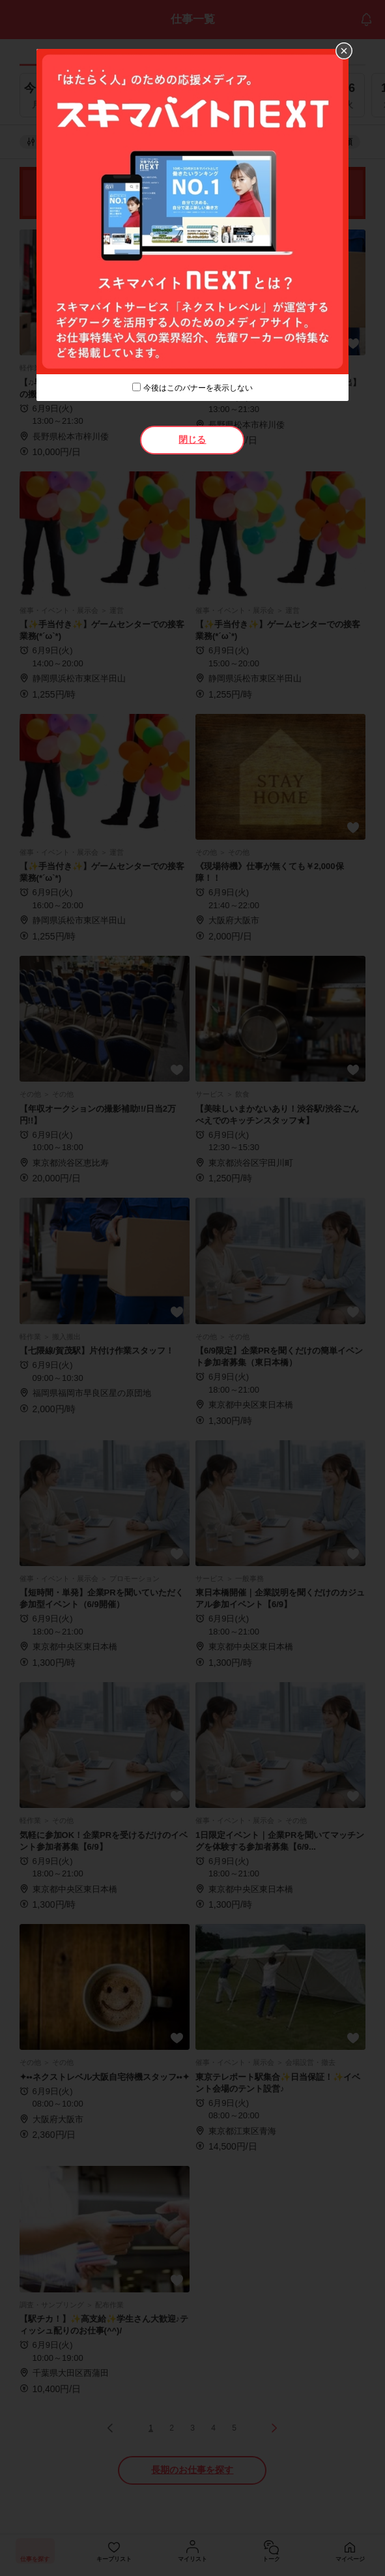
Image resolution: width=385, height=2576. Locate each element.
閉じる (192, 439)
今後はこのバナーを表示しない (198, 388)
